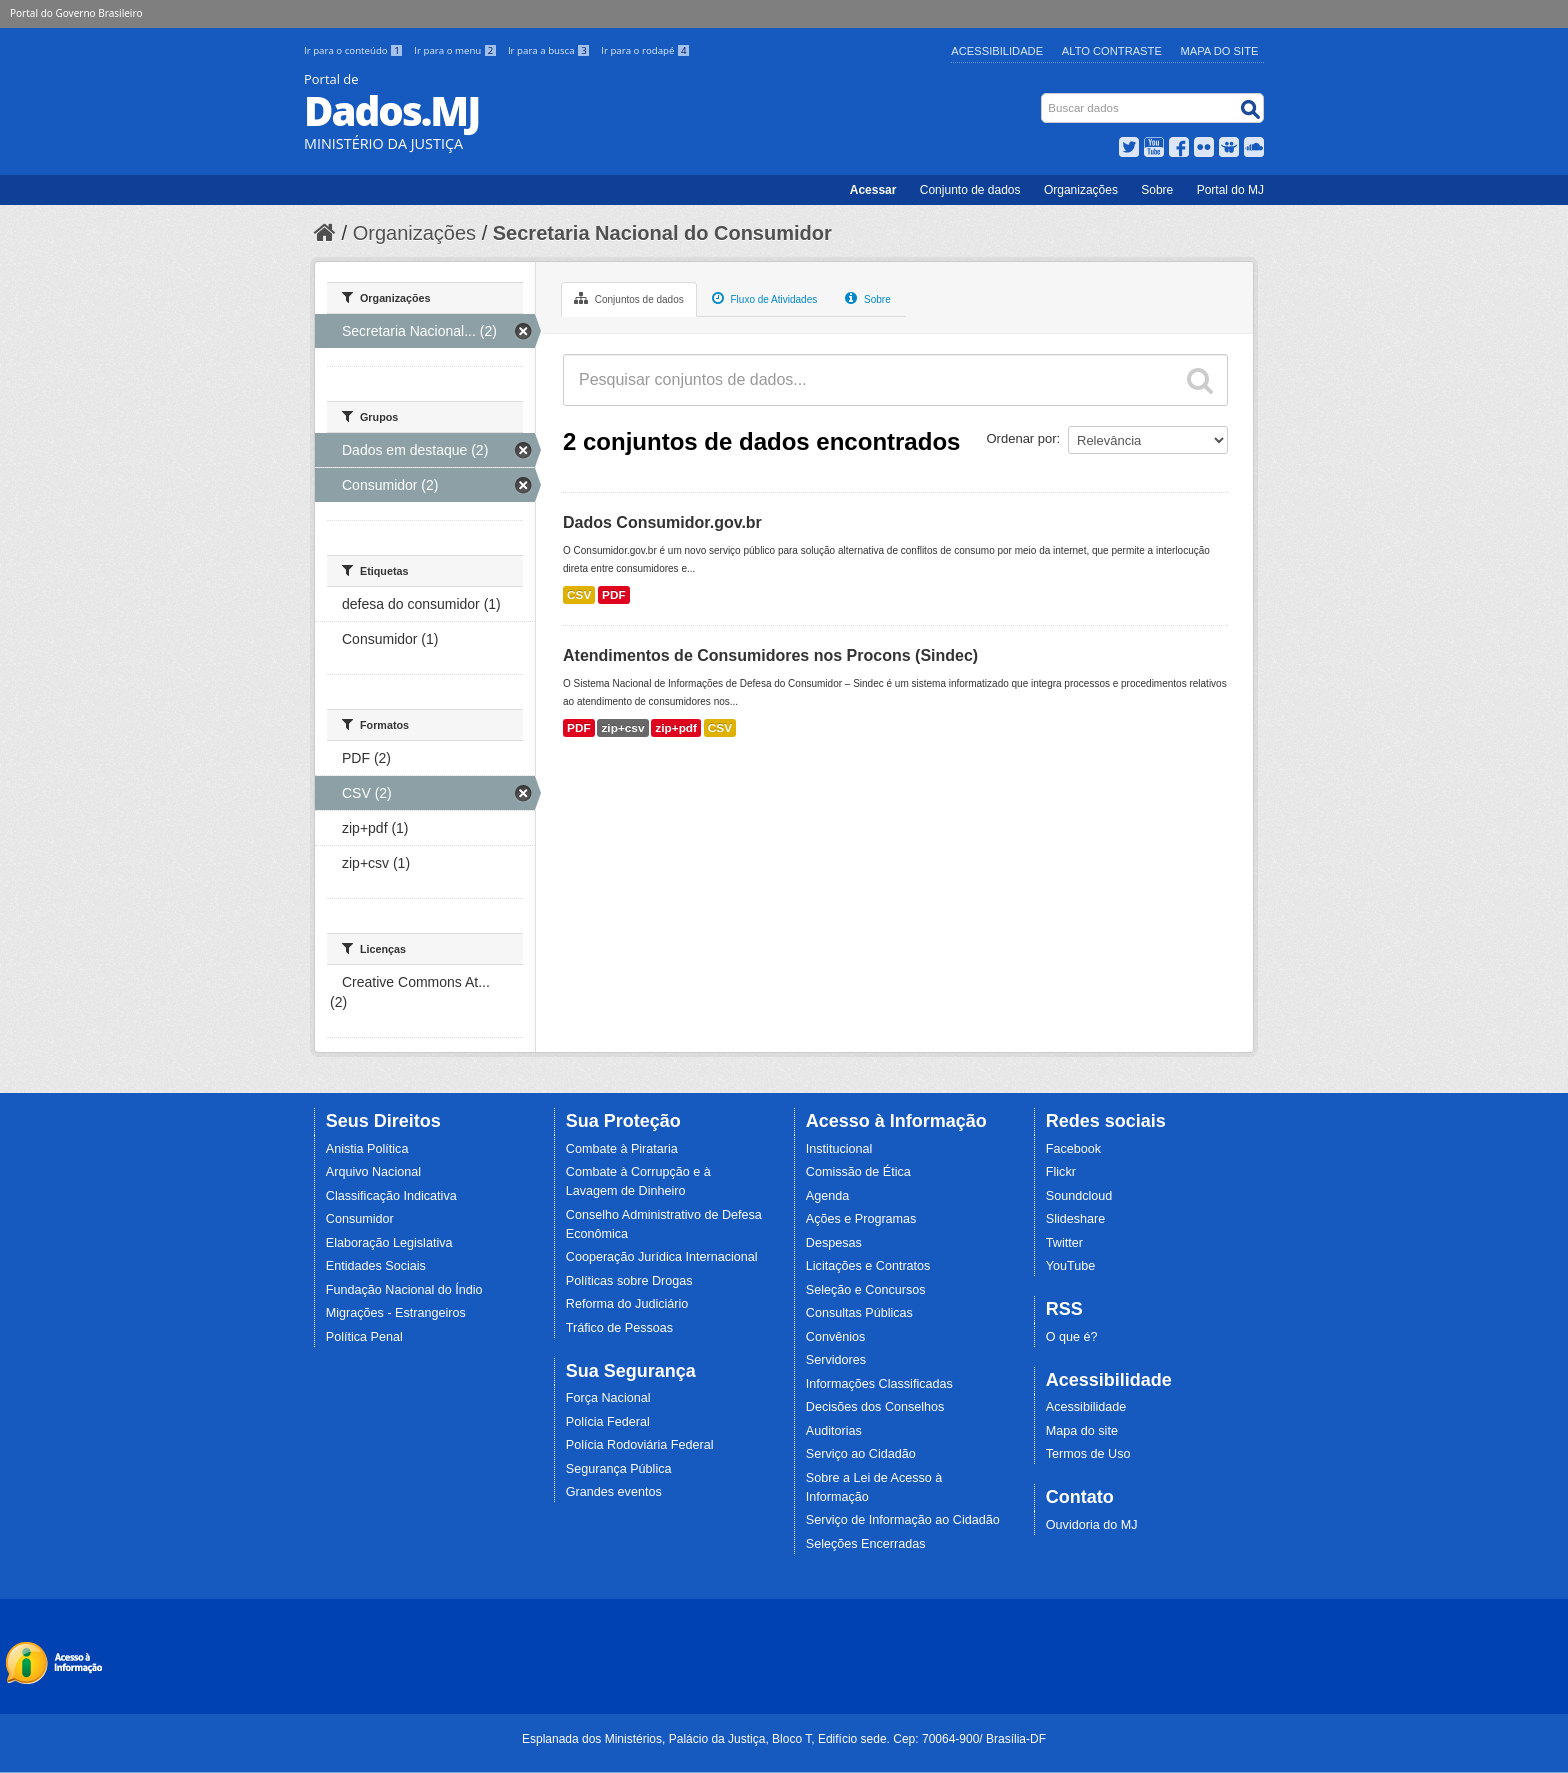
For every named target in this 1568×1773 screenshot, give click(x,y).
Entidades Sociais (376, 1266)
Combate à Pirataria (622, 1149)
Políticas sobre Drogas (629, 1281)
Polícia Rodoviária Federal (640, 1445)
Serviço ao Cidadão (861, 1454)
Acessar (873, 190)
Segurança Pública (619, 1469)
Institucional (839, 1149)
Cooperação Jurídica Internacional (662, 1257)
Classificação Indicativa (391, 1196)
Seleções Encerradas (866, 1544)
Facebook (1073, 1149)
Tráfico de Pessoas (619, 1328)
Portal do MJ (1230, 190)
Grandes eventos (614, 1492)
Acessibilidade (997, 51)
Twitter (1064, 1243)
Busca (1043, 97)
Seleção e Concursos (866, 1290)
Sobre (1157, 190)
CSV (579, 595)
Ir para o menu (457, 50)
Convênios (836, 1337)
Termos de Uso (1088, 1454)
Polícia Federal (608, 1422)
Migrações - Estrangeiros (396, 1313)
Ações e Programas (861, 1219)
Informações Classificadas (879, 1384)
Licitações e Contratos (868, 1266)
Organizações (1081, 190)
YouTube (1071, 1266)
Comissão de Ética (858, 1172)
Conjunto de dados (970, 190)
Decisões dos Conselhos (875, 1407)
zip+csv (622, 728)
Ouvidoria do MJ (1092, 1525)
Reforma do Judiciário (627, 1304)
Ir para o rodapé (645, 50)
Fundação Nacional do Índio (404, 1290)
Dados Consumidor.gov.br (662, 522)
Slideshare (1076, 1219)
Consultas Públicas (859, 1313)
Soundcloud (1079, 1196)
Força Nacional (608, 1398)
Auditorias (834, 1431)
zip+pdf (676, 728)
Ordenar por (1022, 438)
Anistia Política (367, 1149)
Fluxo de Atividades (765, 298)
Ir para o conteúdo (355, 50)
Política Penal (364, 1337)
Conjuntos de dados (629, 298)
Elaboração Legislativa (389, 1243)
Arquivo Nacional (373, 1172)
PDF (614, 595)
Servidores (836, 1360)
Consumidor (360, 1219)
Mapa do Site (1220, 51)
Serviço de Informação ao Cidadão (903, 1520)
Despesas (834, 1243)
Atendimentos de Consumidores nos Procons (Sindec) (770, 655)
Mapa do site (1082, 1431)
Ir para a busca (550, 50)
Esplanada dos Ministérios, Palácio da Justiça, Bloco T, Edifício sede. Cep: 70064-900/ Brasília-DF (784, 1739)
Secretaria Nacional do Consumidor (662, 233)
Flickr (1061, 1172)
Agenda (827, 1196)
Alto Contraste (1112, 51)
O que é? (1072, 1337)
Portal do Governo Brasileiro (76, 13)
